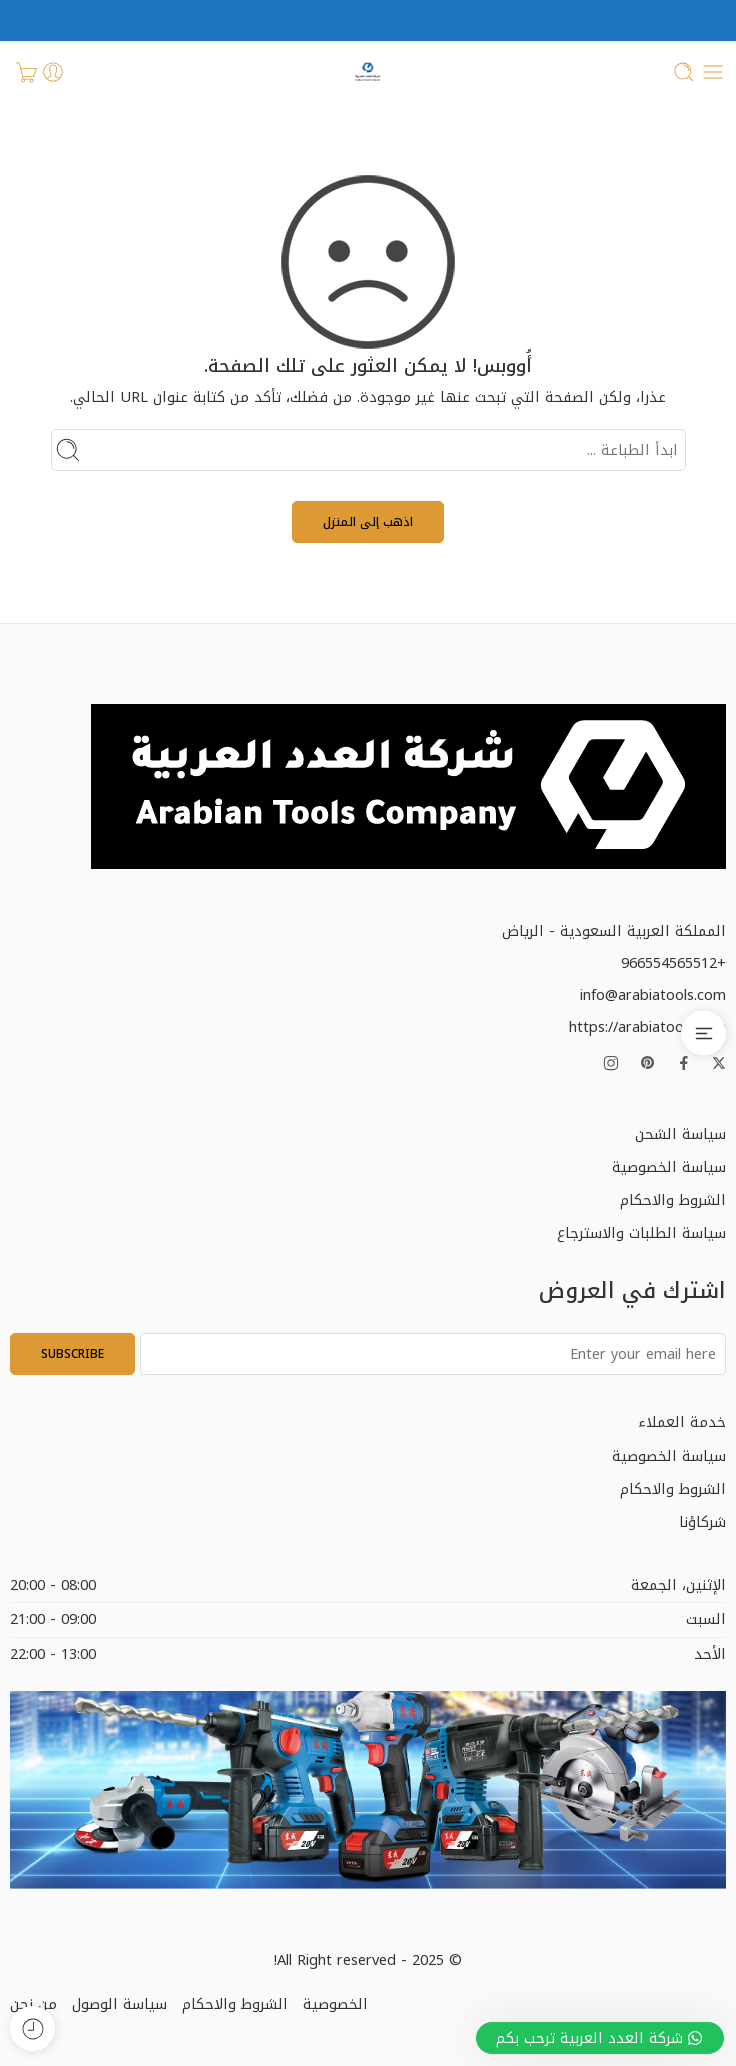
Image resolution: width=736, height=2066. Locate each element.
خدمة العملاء (682, 1422)
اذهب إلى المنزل (368, 522)
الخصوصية (335, 2004)
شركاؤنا (702, 1522)
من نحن (33, 2004)
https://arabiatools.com (647, 1027)
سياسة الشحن (680, 1134)
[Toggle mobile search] (684, 72)
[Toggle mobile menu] (713, 72)
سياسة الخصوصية (669, 1167)
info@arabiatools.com (653, 995)
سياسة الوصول (119, 2004)
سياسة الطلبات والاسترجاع (641, 1233)
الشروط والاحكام (673, 1200)
